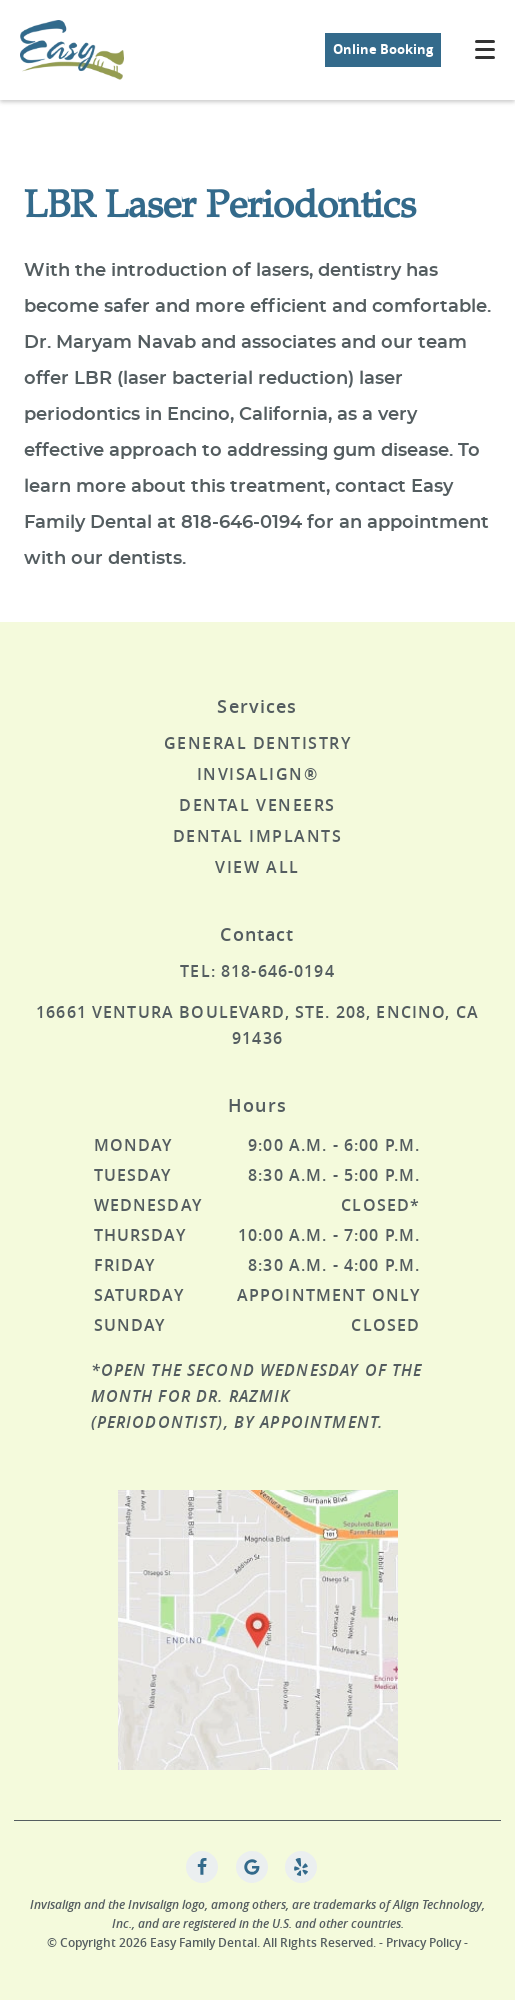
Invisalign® (258, 774)
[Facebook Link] (202, 1867)
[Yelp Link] (301, 1867)
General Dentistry (258, 743)
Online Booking (383, 49)
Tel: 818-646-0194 (257, 971)
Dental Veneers (257, 805)
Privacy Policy (423, 1942)
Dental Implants (258, 836)
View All (257, 867)
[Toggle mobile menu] (485, 49)
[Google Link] (252, 1867)
